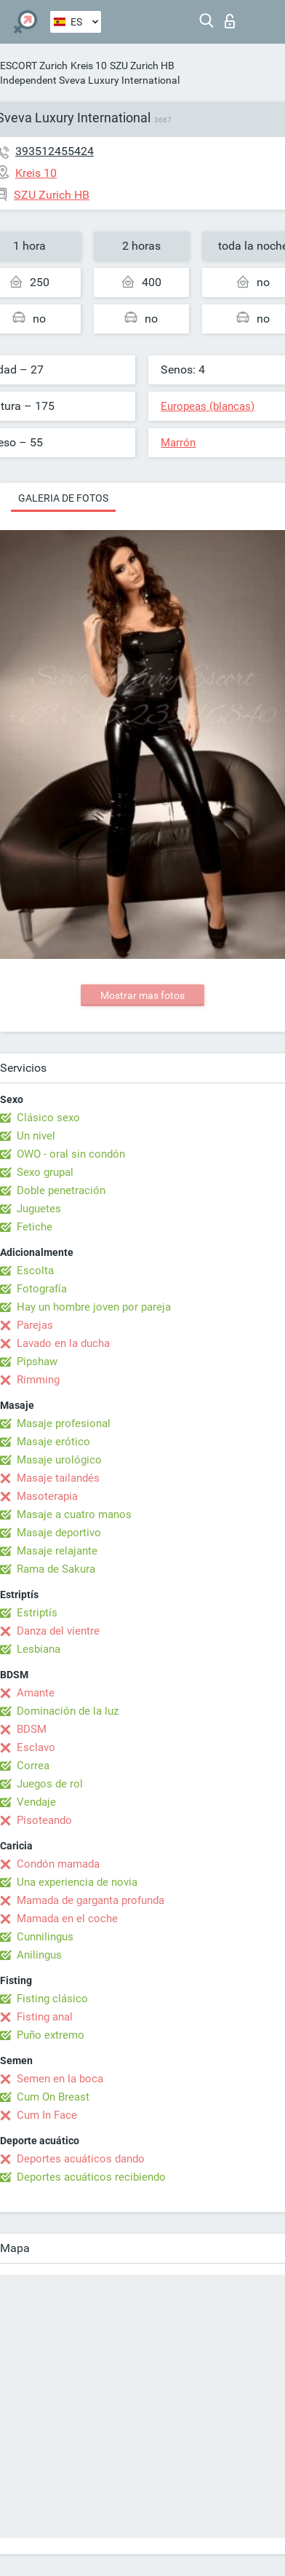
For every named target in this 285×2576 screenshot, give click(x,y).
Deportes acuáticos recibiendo (91, 2177)
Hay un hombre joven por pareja (94, 1306)
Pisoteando (44, 1820)
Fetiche (34, 1226)
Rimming (38, 1379)
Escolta (35, 1270)
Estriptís (37, 1612)
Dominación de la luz (68, 1711)
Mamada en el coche (67, 1918)
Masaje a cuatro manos (74, 1514)
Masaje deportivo (59, 1532)
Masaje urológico (59, 1459)
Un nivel (36, 1135)
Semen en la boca (60, 2078)
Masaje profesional (64, 1423)
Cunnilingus (45, 1936)
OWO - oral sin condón (71, 1154)
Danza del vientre (58, 1630)
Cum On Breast (53, 2096)
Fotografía (42, 1288)
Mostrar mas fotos (142, 995)
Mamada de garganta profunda (90, 1900)
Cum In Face (47, 2115)
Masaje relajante (57, 1550)
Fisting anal (45, 2016)
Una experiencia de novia (77, 1882)
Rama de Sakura (56, 1569)
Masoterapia (47, 1496)
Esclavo (36, 1747)
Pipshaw (37, 1361)
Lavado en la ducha (63, 1343)
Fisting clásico (52, 1998)
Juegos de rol (50, 1783)
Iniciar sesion (230, 21)
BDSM (32, 1729)
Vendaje (36, 1802)
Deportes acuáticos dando (81, 2158)
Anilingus (39, 1954)
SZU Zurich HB (142, 65)
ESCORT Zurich (34, 65)
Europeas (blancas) (207, 406)
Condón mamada (58, 1863)
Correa (33, 1765)
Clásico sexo (48, 1117)
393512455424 (54, 151)
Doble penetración (61, 1190)
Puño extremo (50, 2035)
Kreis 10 (89, 65)
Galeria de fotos (63, 498)
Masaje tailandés (58, 1478)
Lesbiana (38, 1649)
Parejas (35, 1325)
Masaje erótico (53, 1441)
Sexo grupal (45, 1172)
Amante (36, 1692)
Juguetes (39, 1208)
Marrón (178, 442)
